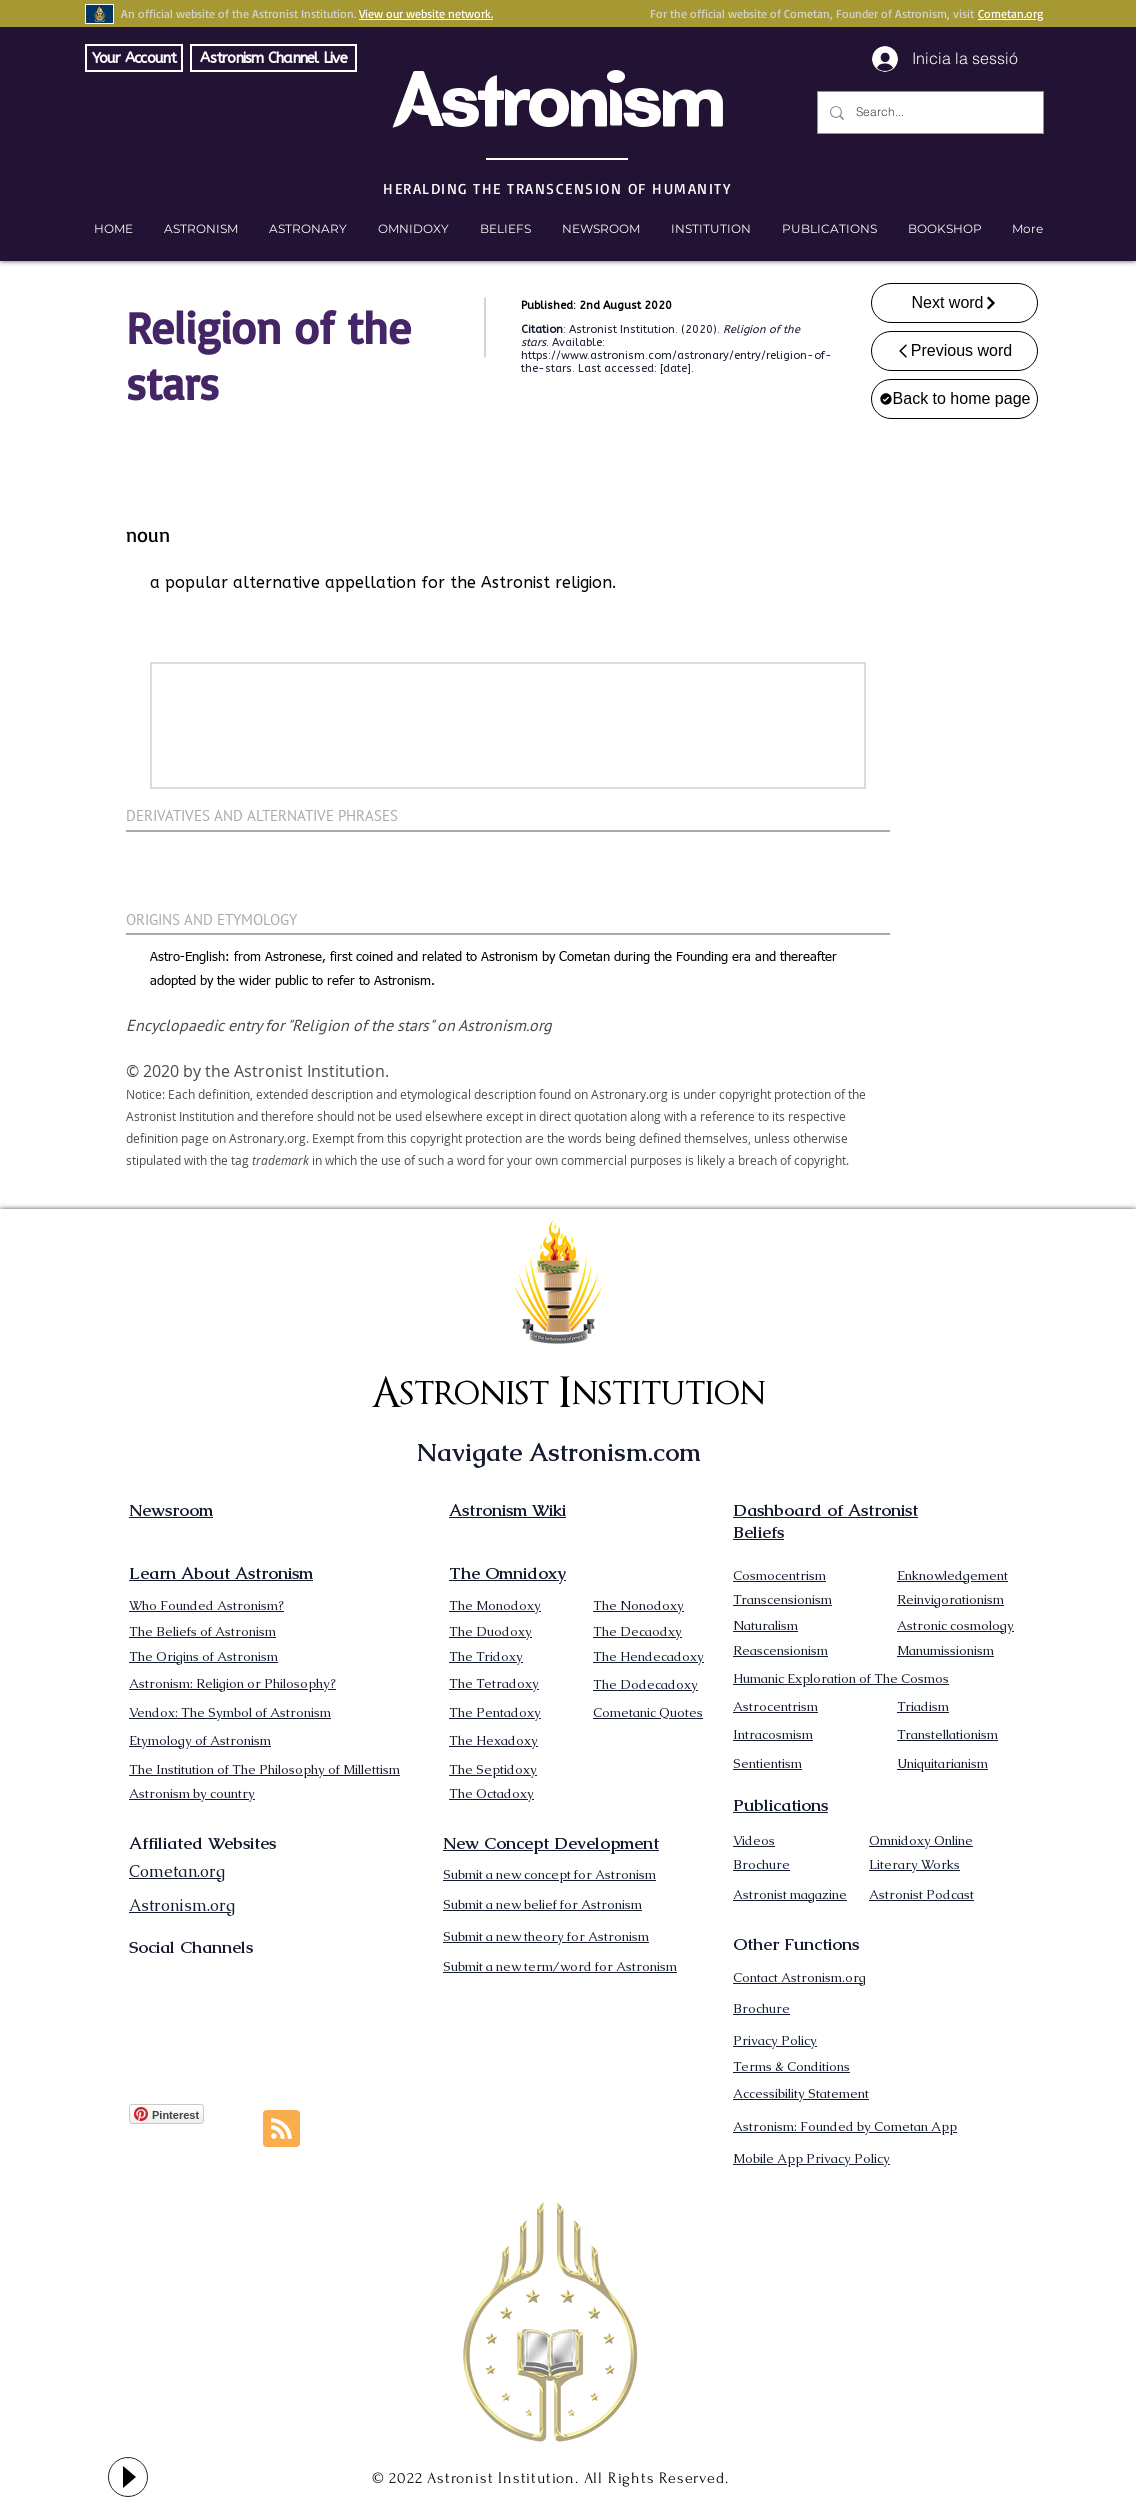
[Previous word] (954, 351)
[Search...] (928, 112)
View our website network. (426, 13)
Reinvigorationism (950, 1599)
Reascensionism (780, 1650)
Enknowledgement (952, 1575)
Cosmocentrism (779, 1575)
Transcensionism (782, 1599)
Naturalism (765, 1625)
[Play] (128, 2477)
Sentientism (767, 1763)
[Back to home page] (954, 399)
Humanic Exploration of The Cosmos (841, 1678)
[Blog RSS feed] (281, 2129)
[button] (944, 229)
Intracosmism (773, 1734)
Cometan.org (1010, 13)
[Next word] (954, 303)
